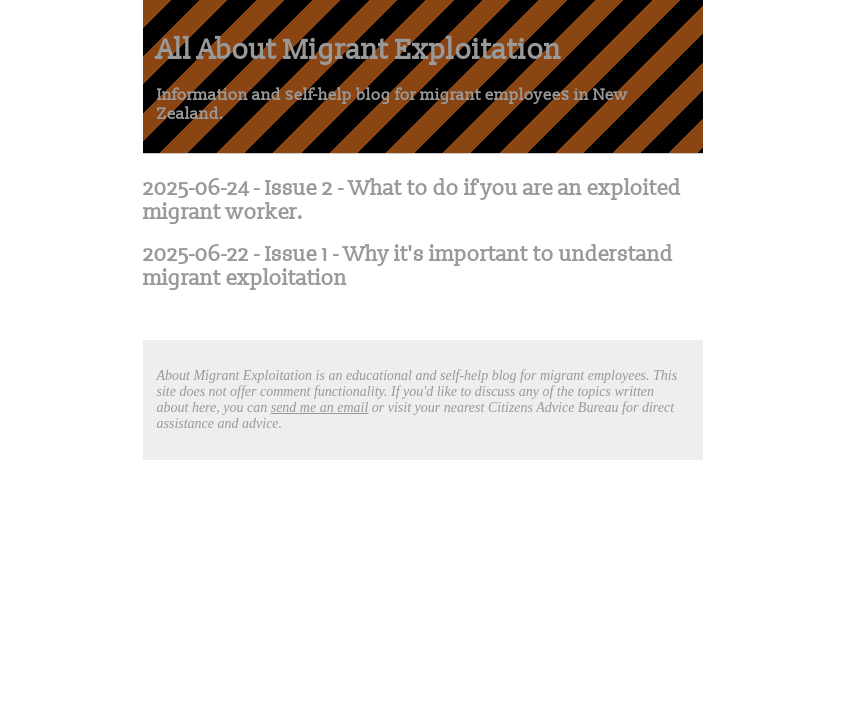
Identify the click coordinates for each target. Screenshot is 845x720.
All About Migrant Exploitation (359, 49)
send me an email (320, 407)
